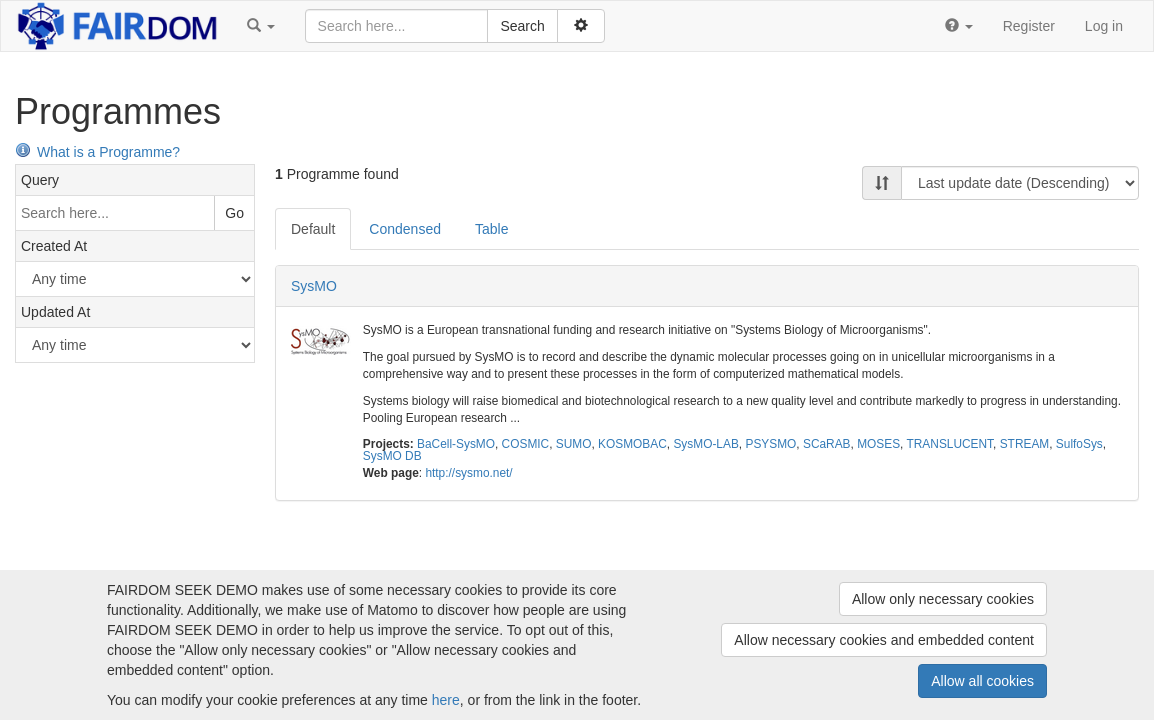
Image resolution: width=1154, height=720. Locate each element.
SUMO (574, 444)
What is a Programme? (97, 152)
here (446, 700)
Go (234, 213)
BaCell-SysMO (456, 444)
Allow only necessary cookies (943, 599)
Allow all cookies (982, 681)
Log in (1104, 26)
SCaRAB (827, 444)
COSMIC (526, 444)
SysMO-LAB (705, 444)
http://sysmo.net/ (468, 473)
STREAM (1025, 444)
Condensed (405, 229)
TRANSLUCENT (950, 444)
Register (1029, 26)
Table (491, 229)
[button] (261, 26)
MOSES (878, 444)
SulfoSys (1079, 444)
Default (313, 229)
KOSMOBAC (632, 444)
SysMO (314, 286)
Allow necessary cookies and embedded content (884, 640)
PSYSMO (770, 444)
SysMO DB (392, 456)
